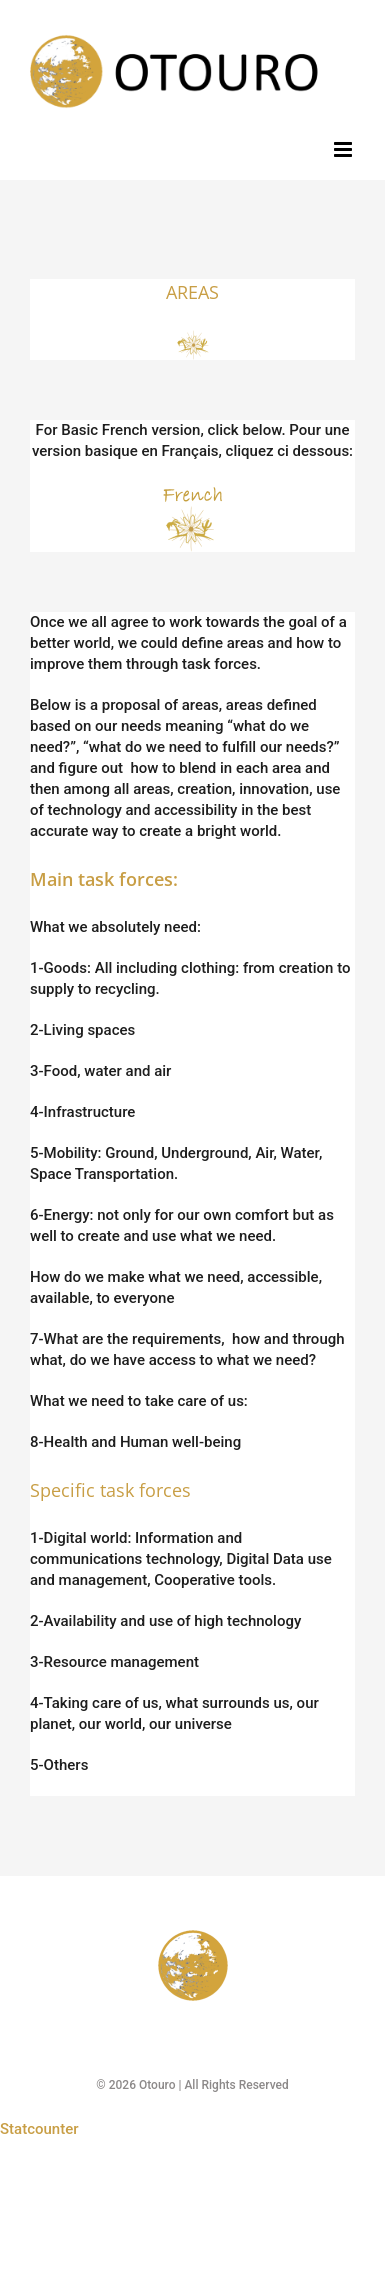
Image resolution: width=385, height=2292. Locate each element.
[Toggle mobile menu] (344, 149)
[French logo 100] (193, 489)
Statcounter (39, 2129)
